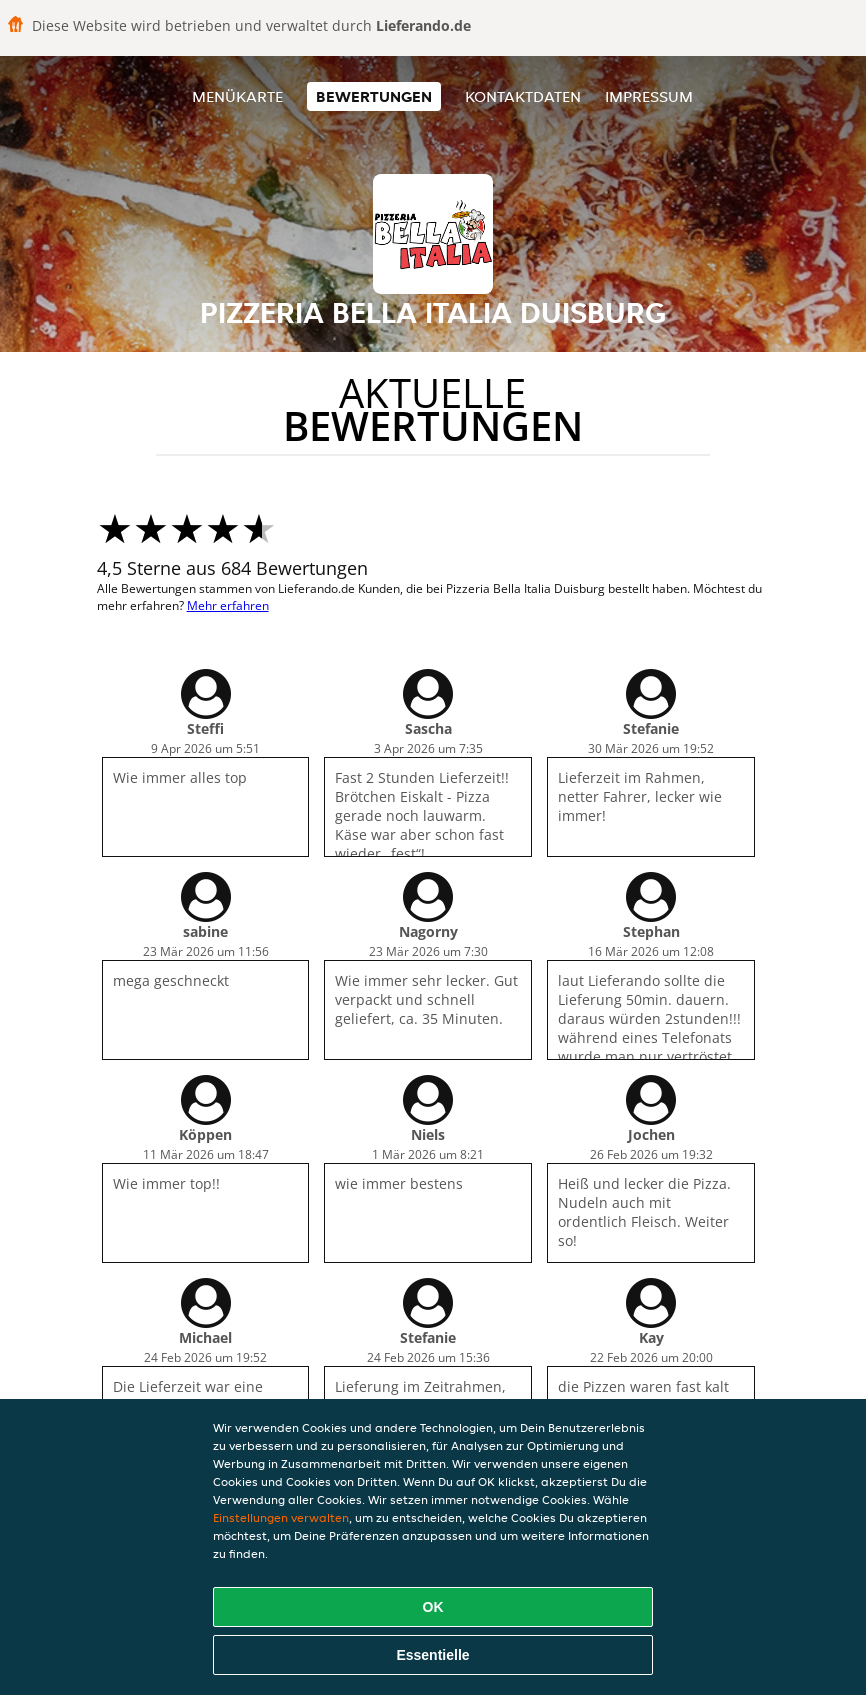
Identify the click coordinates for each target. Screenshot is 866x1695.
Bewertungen (374, 96)
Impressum (649, 96)
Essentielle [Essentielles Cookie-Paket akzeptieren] (432, 1655)
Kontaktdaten (523, 96)
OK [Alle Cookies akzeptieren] (433, 1607)
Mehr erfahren (228, 605)
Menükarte (237, 96)
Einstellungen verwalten (281, 1517)
